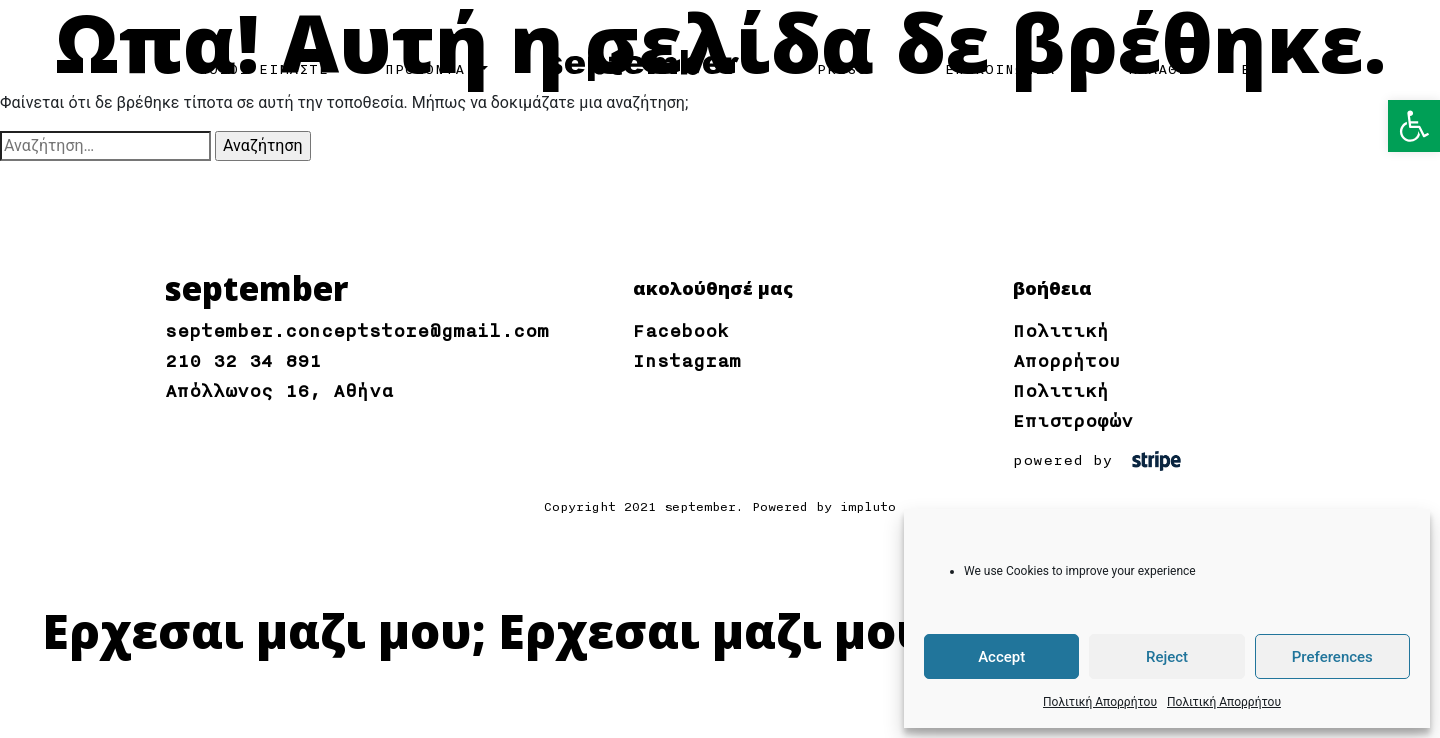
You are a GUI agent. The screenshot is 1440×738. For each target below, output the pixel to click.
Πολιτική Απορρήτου (1100, 702)
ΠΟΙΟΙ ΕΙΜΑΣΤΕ (264, 70)
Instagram (687, 361)
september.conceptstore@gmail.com (357, 331)
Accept (1001, 657)
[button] (1414, 126)
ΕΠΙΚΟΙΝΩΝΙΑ (1000, 70)
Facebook (681, 331)
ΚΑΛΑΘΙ (1158, 70)
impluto (868, 507)
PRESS (842, 70)
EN (1251, 70)
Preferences (1332, 657)
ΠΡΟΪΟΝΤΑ (430, 70)
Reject (1167, 657)
